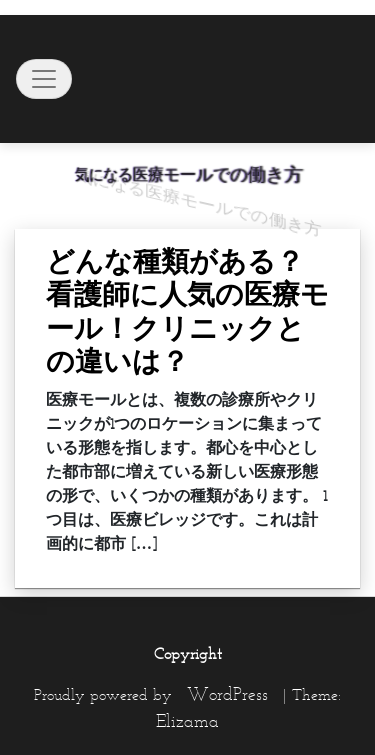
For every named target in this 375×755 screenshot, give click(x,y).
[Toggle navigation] (44, 79)
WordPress (227, 694)
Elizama (187, 721)
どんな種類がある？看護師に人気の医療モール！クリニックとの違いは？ (187, 311)
